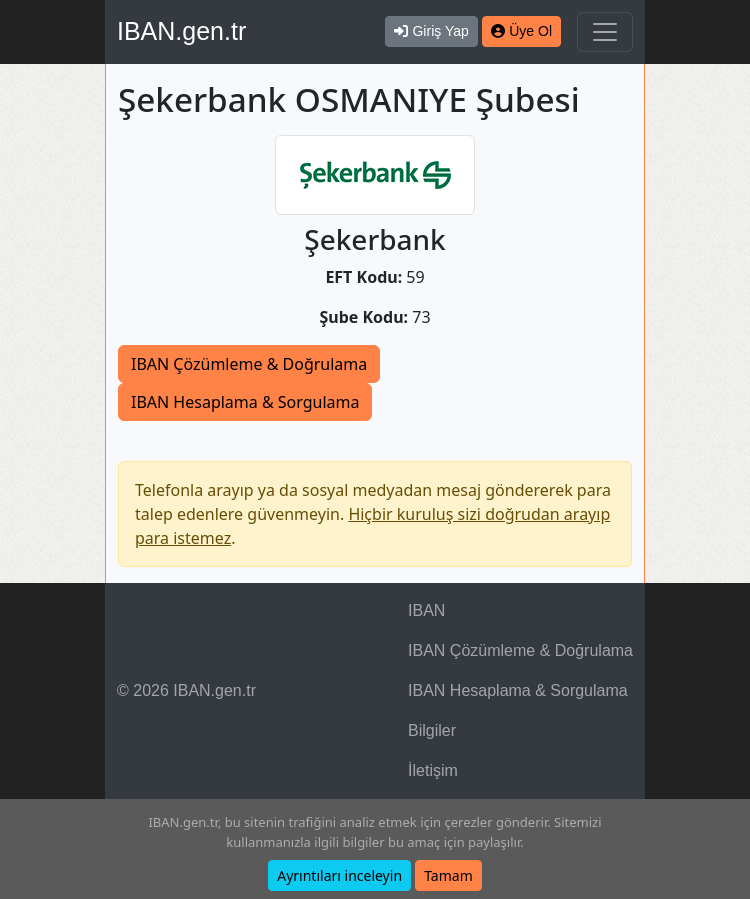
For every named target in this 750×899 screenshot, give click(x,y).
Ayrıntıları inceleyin (339, 875)
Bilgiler (432, 730)
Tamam (448, 875)
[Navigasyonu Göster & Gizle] (605, 32)
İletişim (433, 770)
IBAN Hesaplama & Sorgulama (245, 402)
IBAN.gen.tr (181, 31)
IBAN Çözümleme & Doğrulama (249, 364)
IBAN (426, 610)
